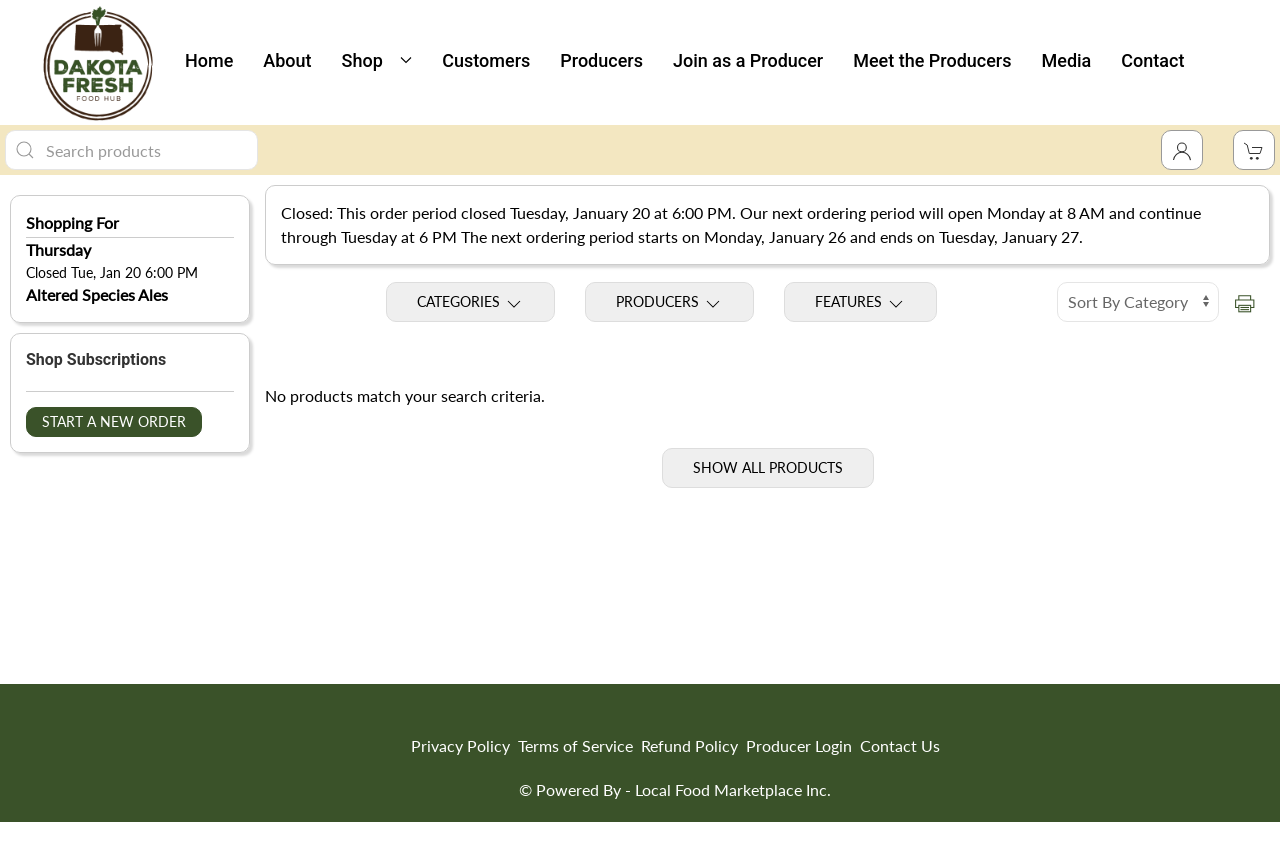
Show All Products (768, 467)
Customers (486, 60)
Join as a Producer (748, 60)
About (287, 60)
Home (209, 60)
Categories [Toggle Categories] (470, 303)
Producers (601, 60)
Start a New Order (114, 421)
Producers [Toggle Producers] (669, 303)
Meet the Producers (932, 60)
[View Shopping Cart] (1254, 150)
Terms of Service (575, 745)
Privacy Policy (460, 745)
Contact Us (900, 745)
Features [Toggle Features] (860, 303)
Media (1067, 60)
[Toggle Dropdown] (1182, 150)
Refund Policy (689, 745)
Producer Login (799, 745)
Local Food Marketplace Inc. (733, 789)
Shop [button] (377, 60)
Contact (1152, 60)
